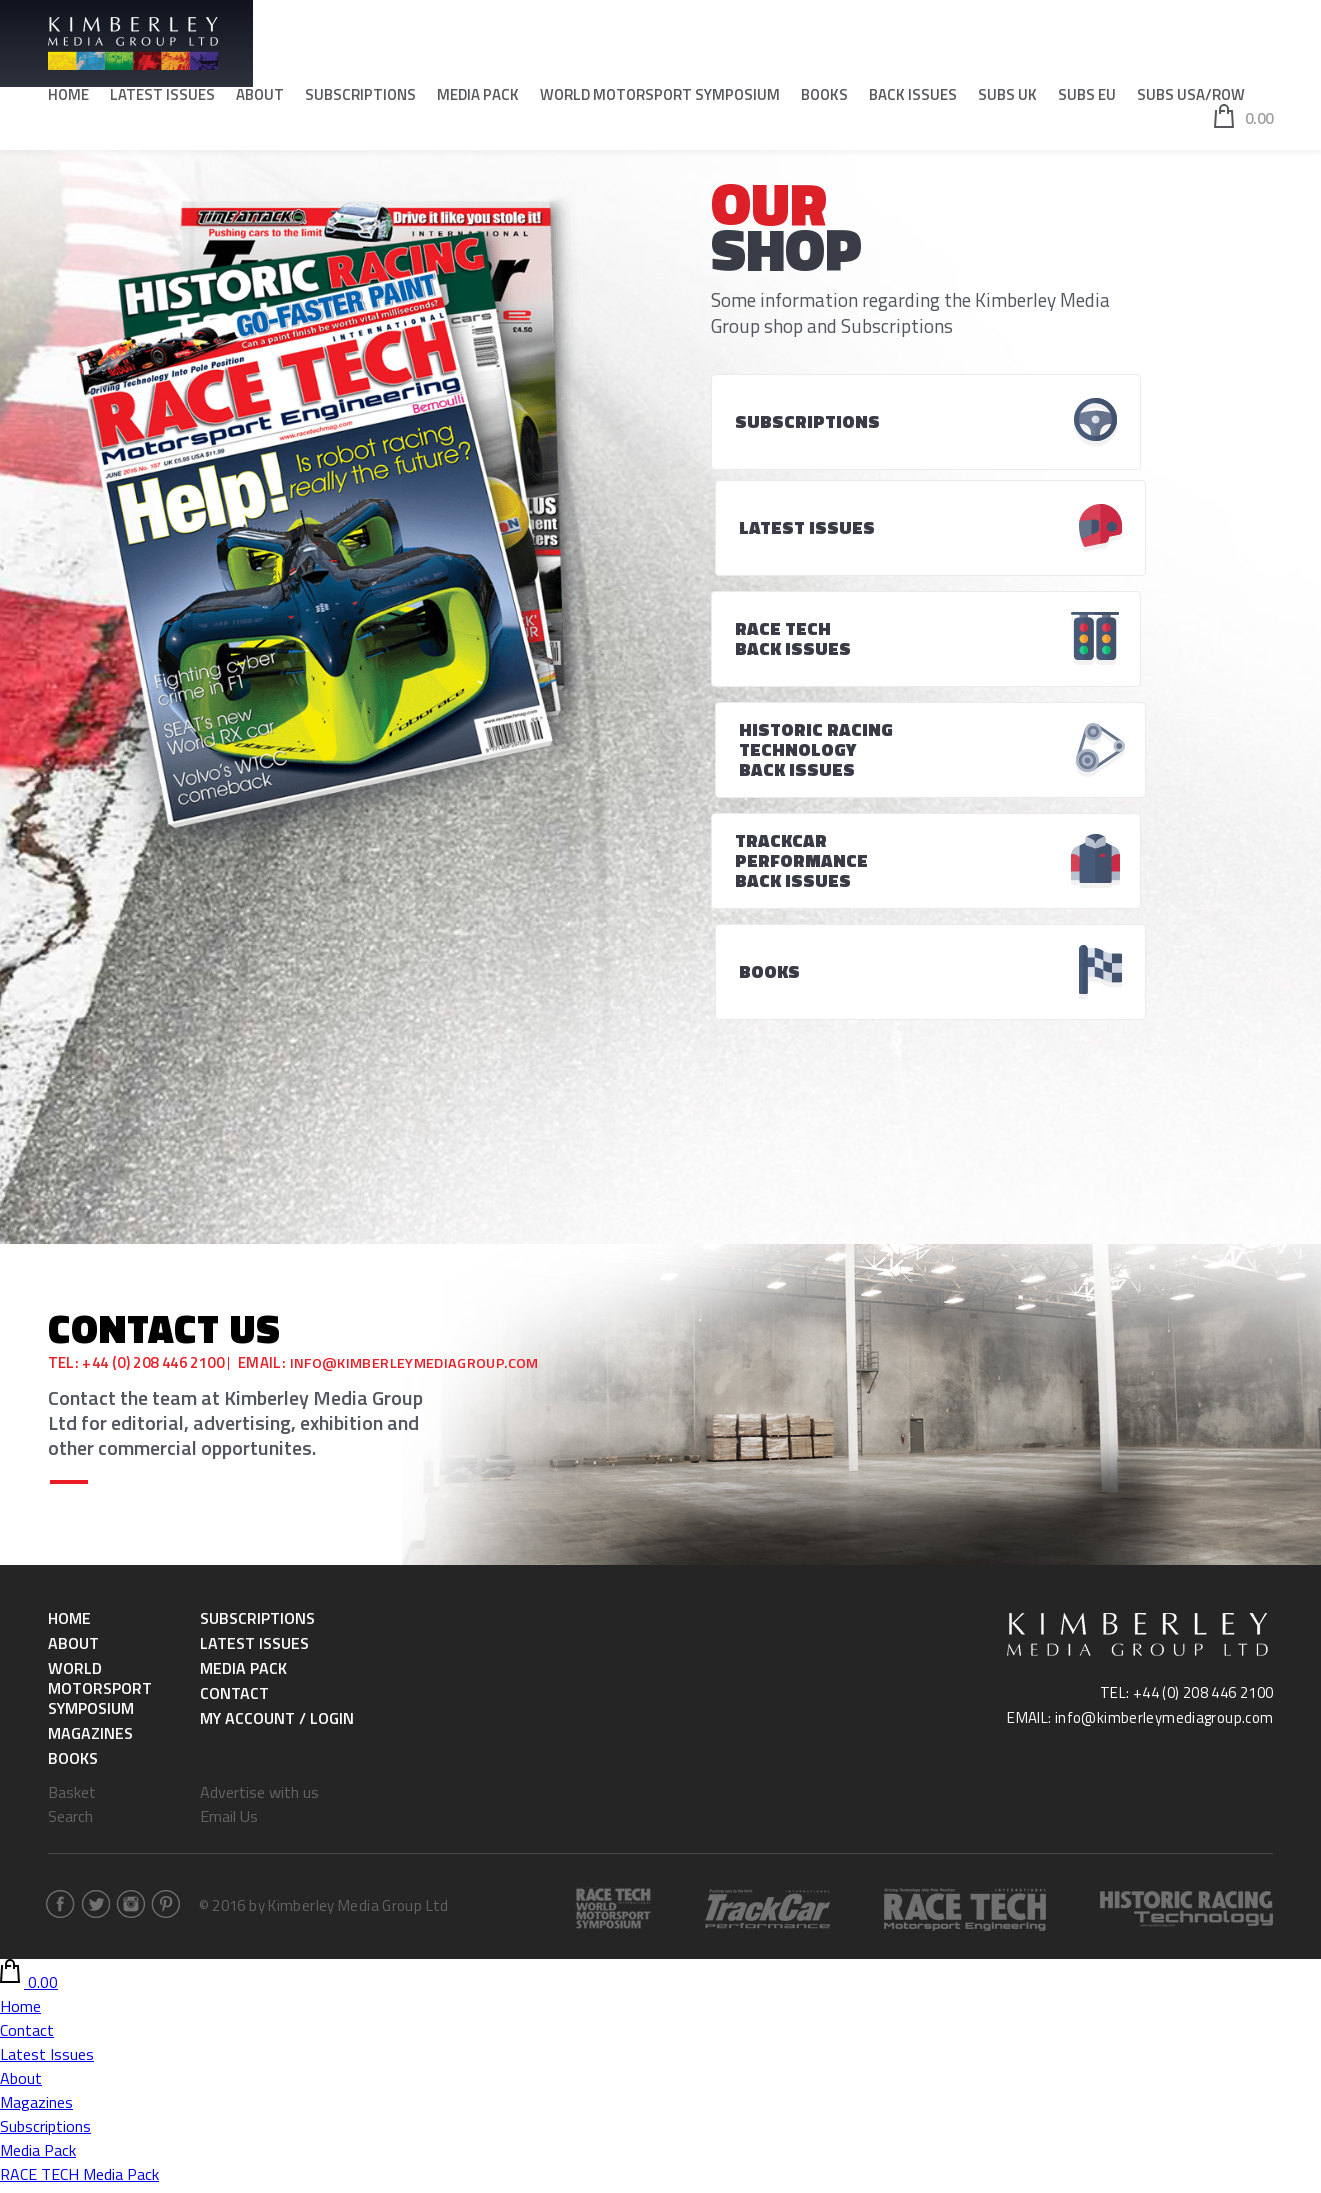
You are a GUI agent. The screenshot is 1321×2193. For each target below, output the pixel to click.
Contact (234, 1364)
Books (824, 100)
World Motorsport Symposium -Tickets (133, 1917)
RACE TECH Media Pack (79, 1845)
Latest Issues (162, 100)
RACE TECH (39, 2013)
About (260, 100)
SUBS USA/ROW (1191, 100)
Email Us (229, 1487)
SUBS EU (1087, 100)
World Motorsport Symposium (660, 100)
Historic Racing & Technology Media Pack (139, 1869)
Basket (72, 1463)
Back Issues (913, 100)
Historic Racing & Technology (99, 2037)
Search (70, 1487)
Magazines (90, 1404)
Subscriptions (360, 100)
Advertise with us (259, 1463)
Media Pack (478, 100)
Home (68, 100)
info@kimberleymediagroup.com (420, 1034)
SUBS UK (1007, 100)
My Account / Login (277, 1389)
